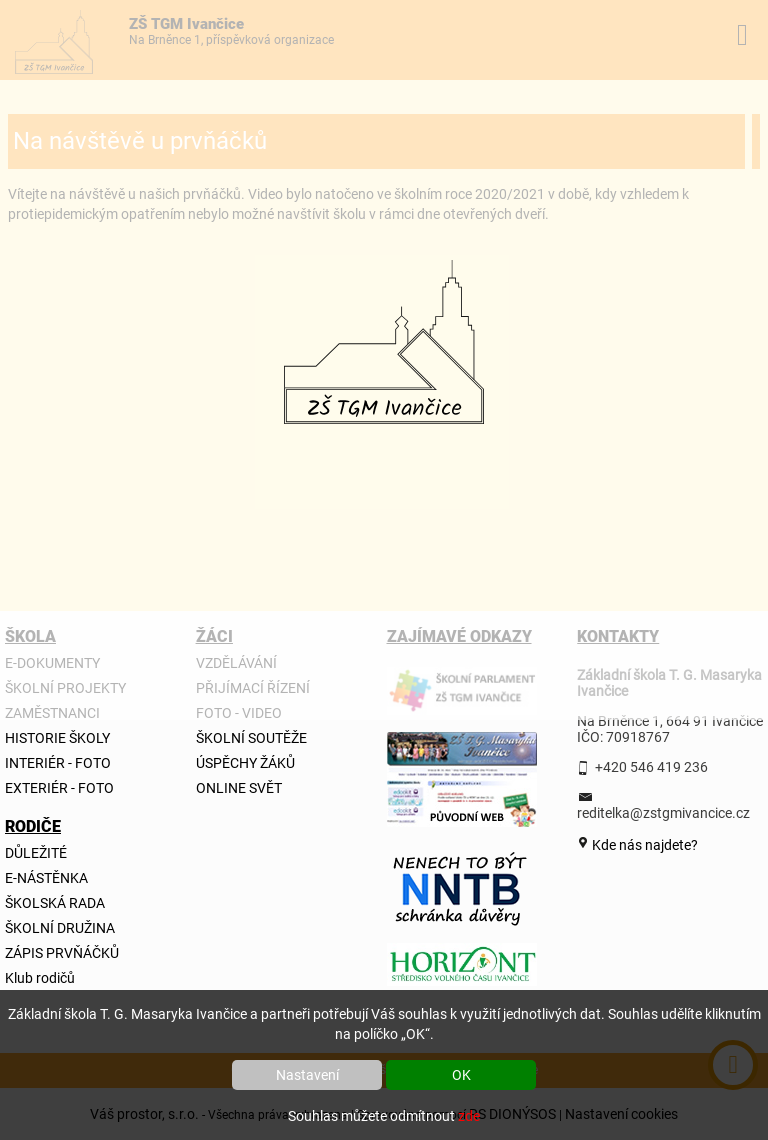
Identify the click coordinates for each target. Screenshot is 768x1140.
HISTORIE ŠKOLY (57, 738)
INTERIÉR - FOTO (58, 763)
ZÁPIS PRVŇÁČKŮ (62, 953)
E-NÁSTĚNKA (46, 878)
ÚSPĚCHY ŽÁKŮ (245, 763)
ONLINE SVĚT (239, 788)
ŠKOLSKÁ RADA (55, 903)
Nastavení (307, 1075)
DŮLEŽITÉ (36, 853)
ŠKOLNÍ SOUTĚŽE (251, 738)
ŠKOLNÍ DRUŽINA (60, 928)
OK (461, 1075)
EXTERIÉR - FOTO (59, 788)
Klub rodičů (40, 978)
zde (469, 1116)
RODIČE (29, 826)
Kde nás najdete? (643, 845)
